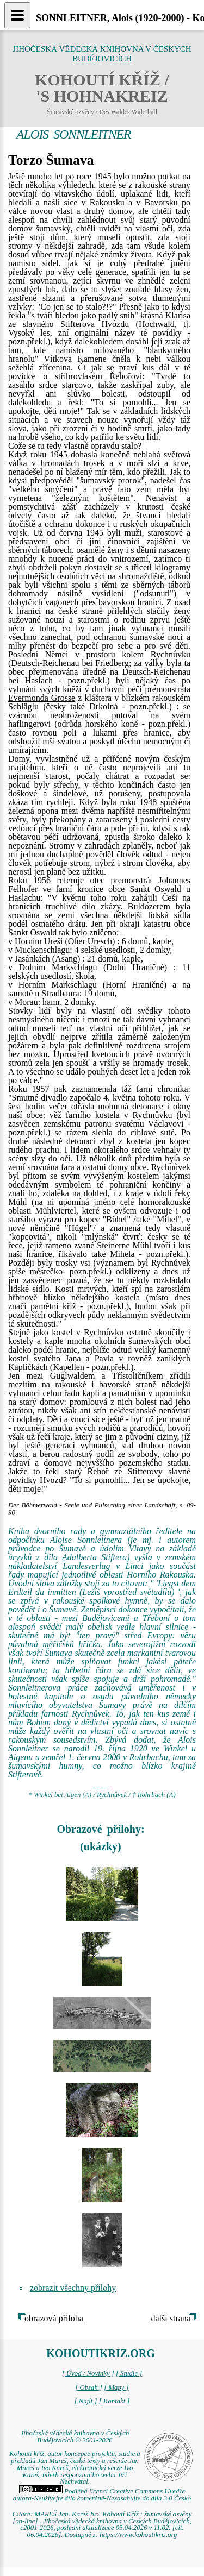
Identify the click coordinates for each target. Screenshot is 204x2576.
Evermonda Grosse (41, 697)
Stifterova (77, 324)
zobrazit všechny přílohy (73, 2287)
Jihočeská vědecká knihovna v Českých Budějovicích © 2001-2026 (75, 2436)
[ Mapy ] (116, 2387)
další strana (170, 2318)
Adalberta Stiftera (94, 1557)
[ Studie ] (129, 2373)
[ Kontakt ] (114, 2401)
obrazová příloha (53, 2318)
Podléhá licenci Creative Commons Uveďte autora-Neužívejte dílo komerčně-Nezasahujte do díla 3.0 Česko (102, 2494)
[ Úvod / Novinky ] (88, 2373)
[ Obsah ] (88, 2387)
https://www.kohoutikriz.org (138, 2535)
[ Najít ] (85, 2401)
